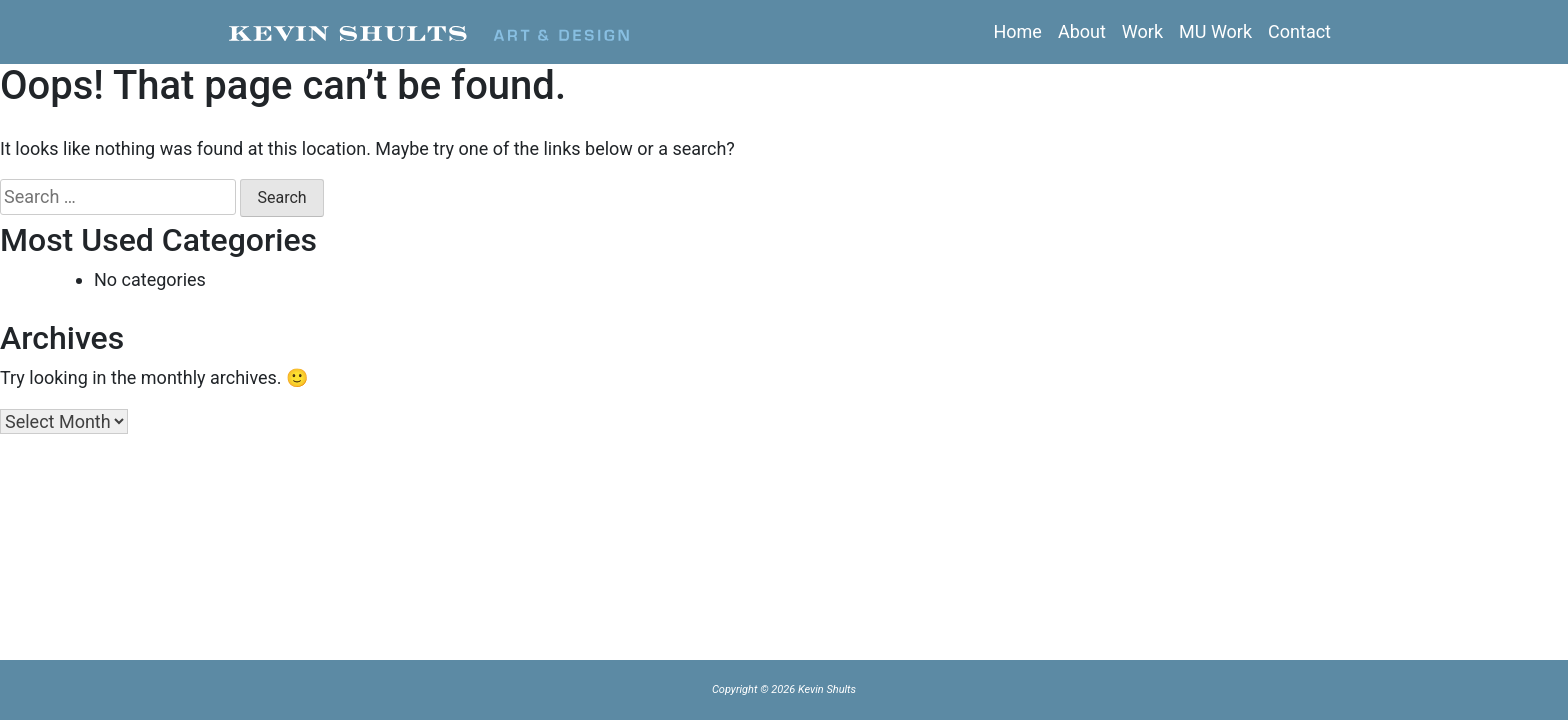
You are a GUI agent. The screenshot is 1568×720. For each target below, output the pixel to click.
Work (1142, 31)
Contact (1299, 31)
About (1082, 31)
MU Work (1215, 31)
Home (1017, 31)
